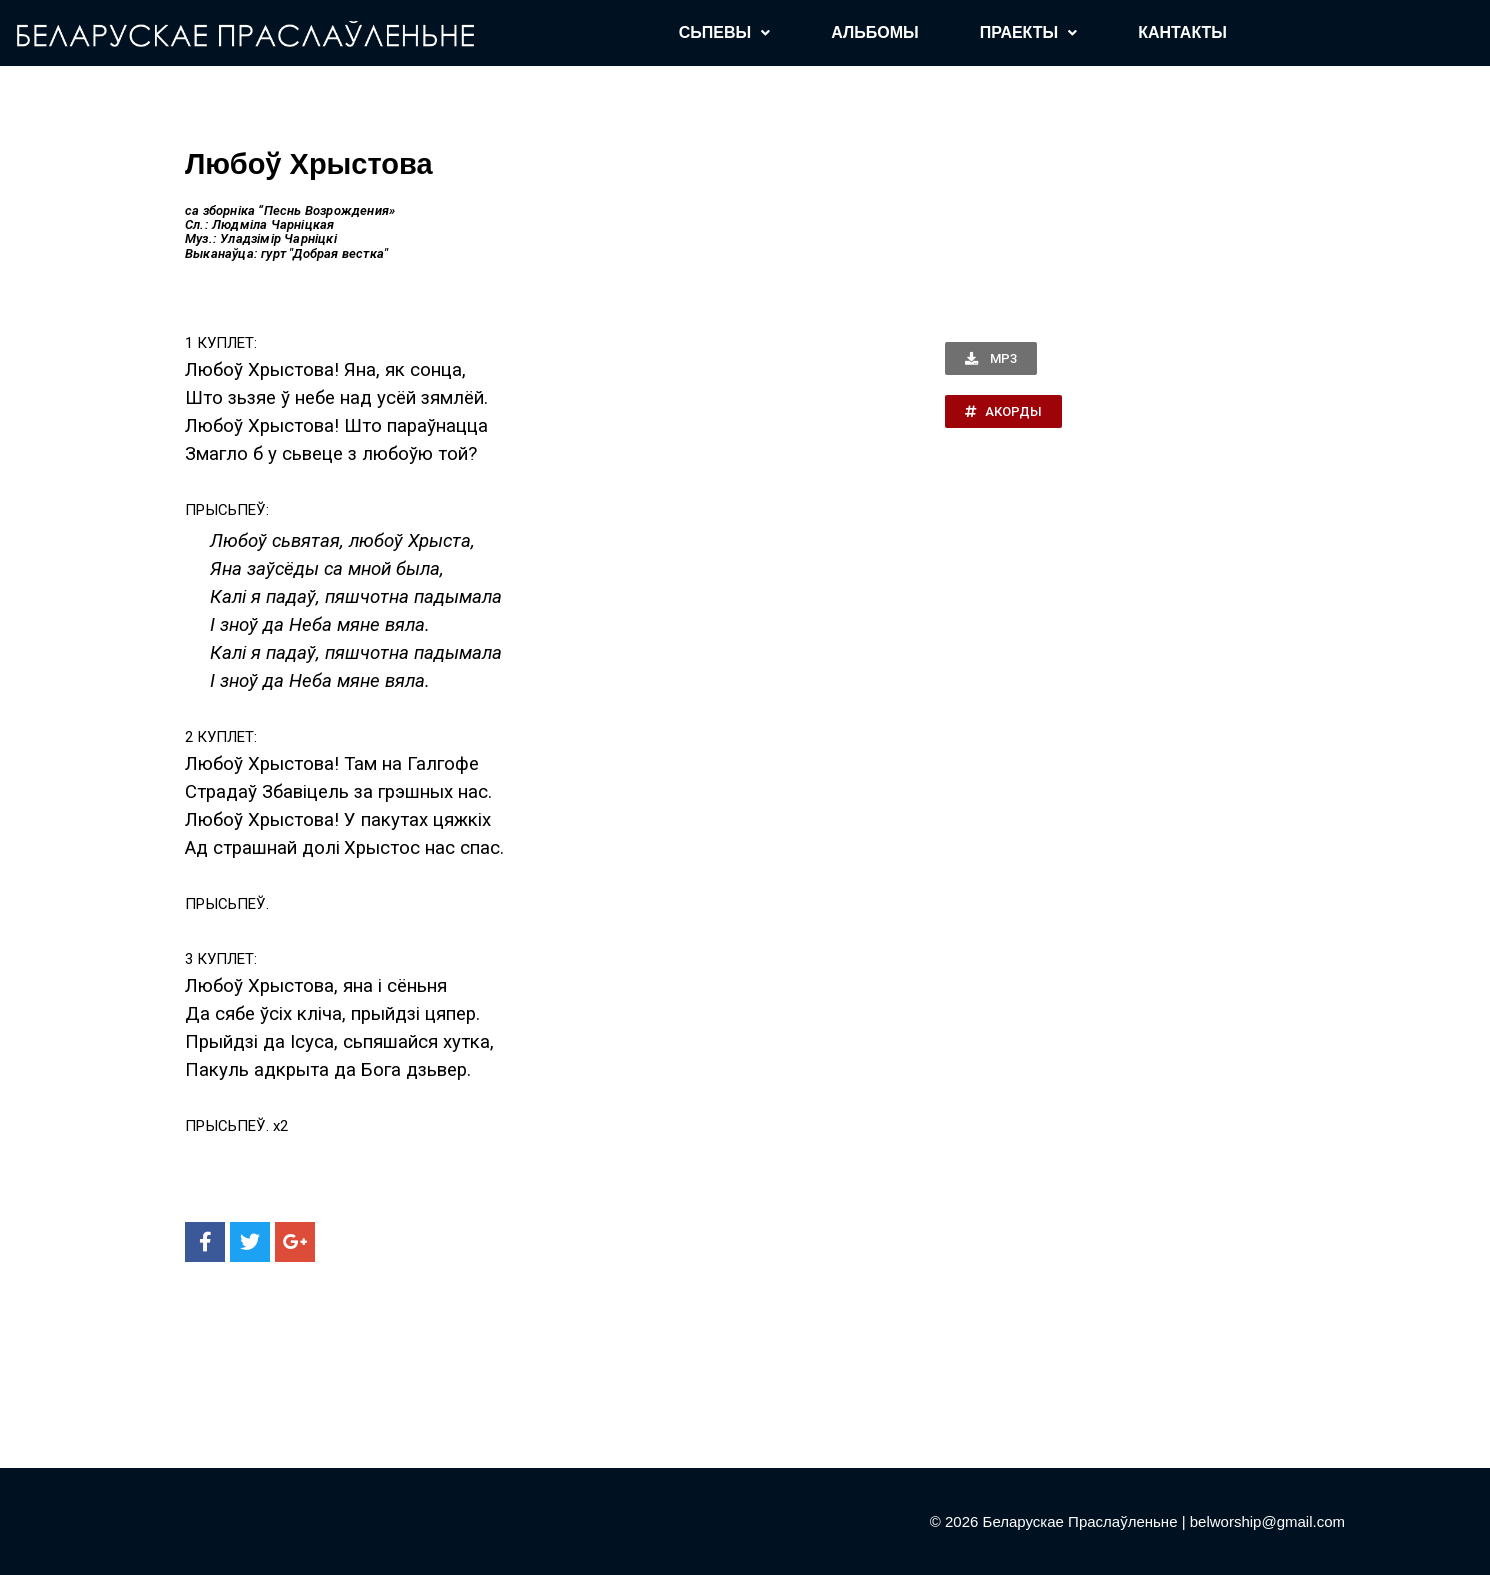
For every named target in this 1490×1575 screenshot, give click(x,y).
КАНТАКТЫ (1182, 32)
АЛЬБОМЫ (874, 32)
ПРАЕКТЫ (1029, 32)
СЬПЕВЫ (724, 32)
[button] (991, 358)
